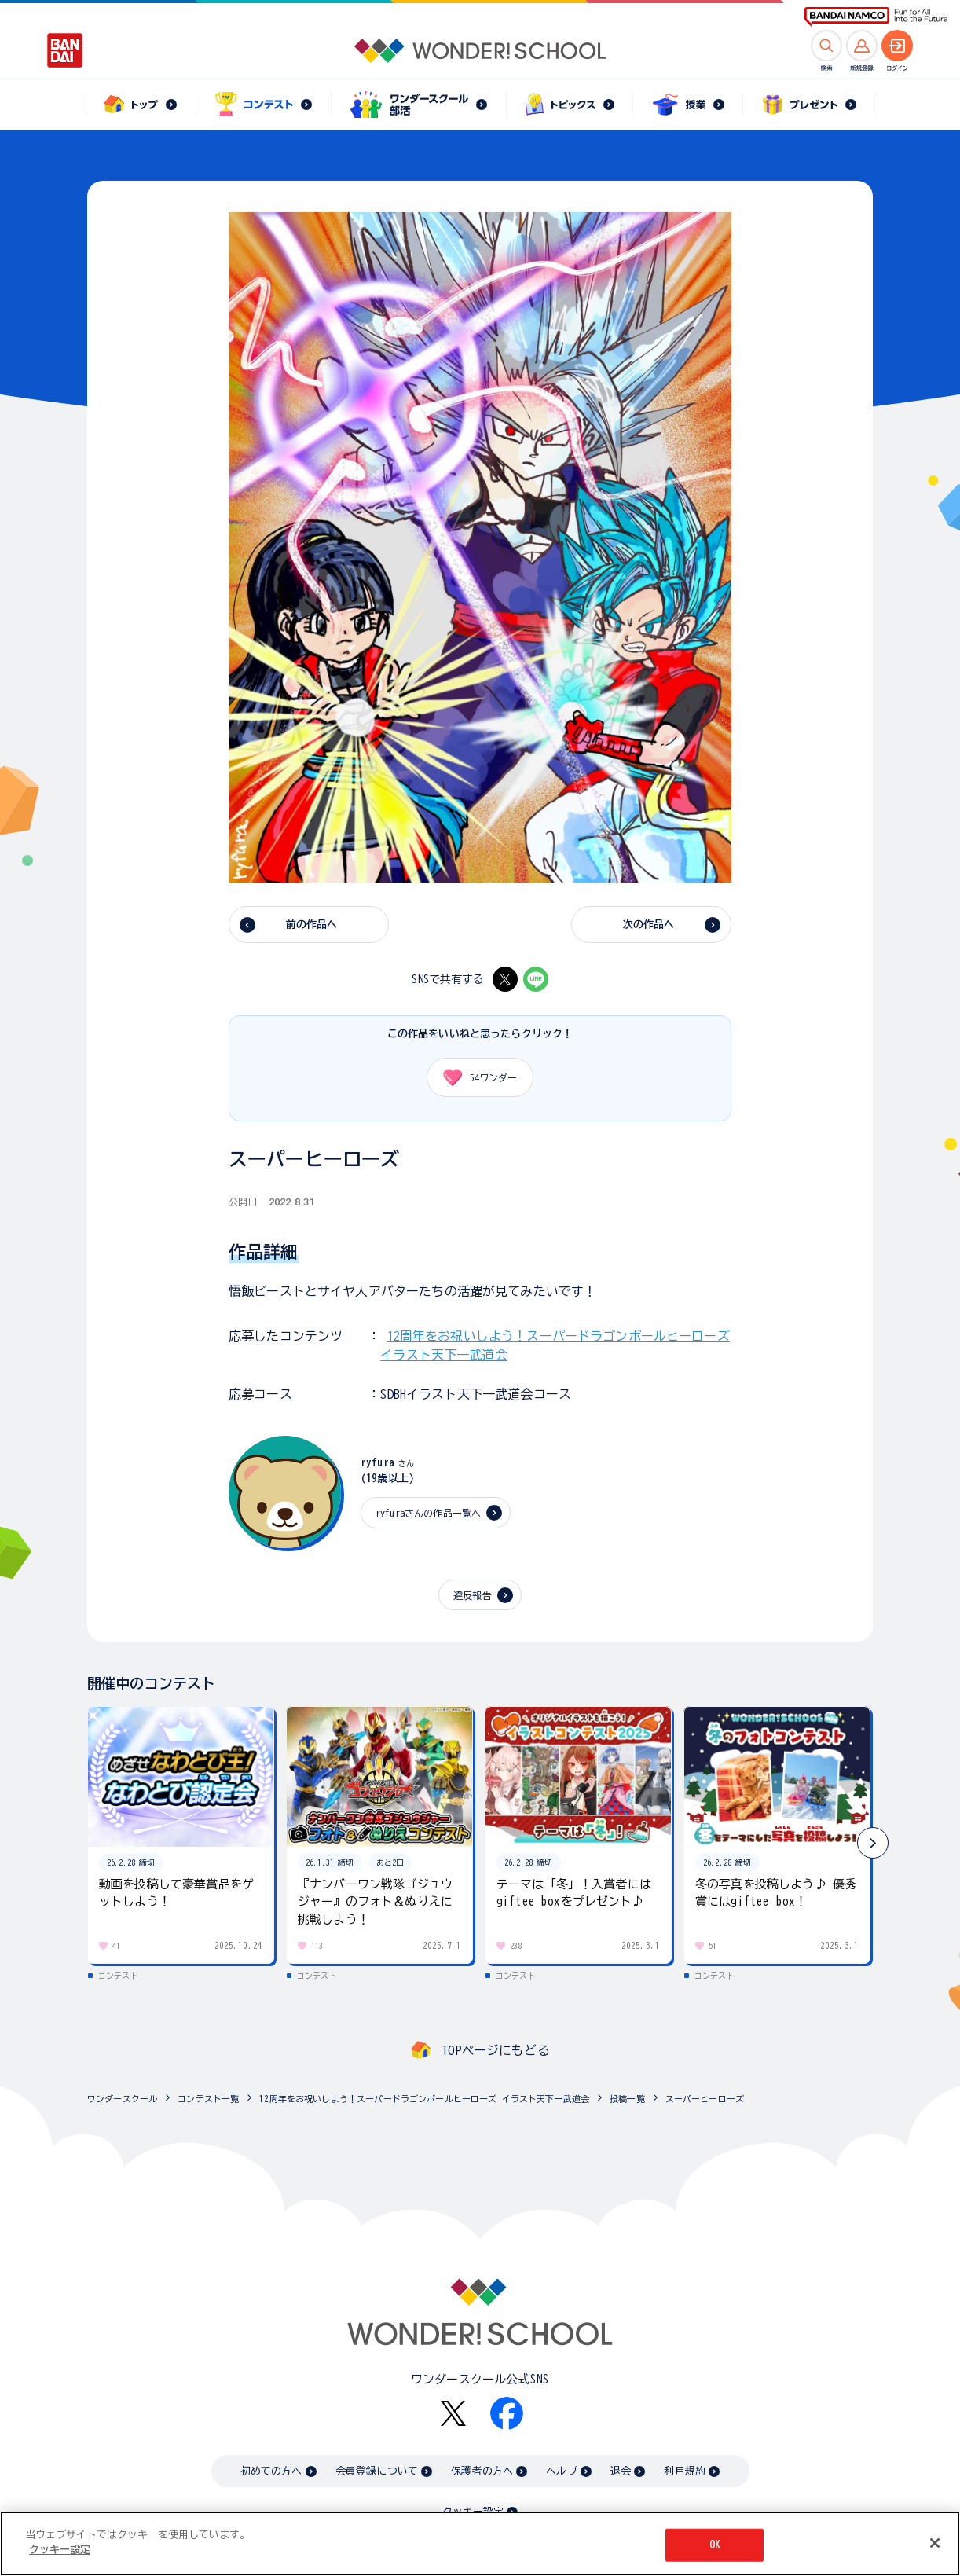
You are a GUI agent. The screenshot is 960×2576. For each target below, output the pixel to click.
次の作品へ (649, 924)
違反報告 (472, 1595)
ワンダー (474, 1077)
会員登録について (376, 2471)
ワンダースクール (122, 2098)
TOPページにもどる (496, 2050)
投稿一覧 (627, 2098)
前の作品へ (312, 924)
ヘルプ (561, 2471)
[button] (873, 1843)
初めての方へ (271, 2471)
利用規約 (684, 2471)
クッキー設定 (59, 2550)
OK (714, 2545)
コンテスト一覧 (208, 2098)
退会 (620, 2471)
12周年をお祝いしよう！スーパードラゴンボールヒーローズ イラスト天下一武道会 (424, 2098)
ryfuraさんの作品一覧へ (428, 1512)
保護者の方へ (482, 2471)
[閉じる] (935, 2543)
